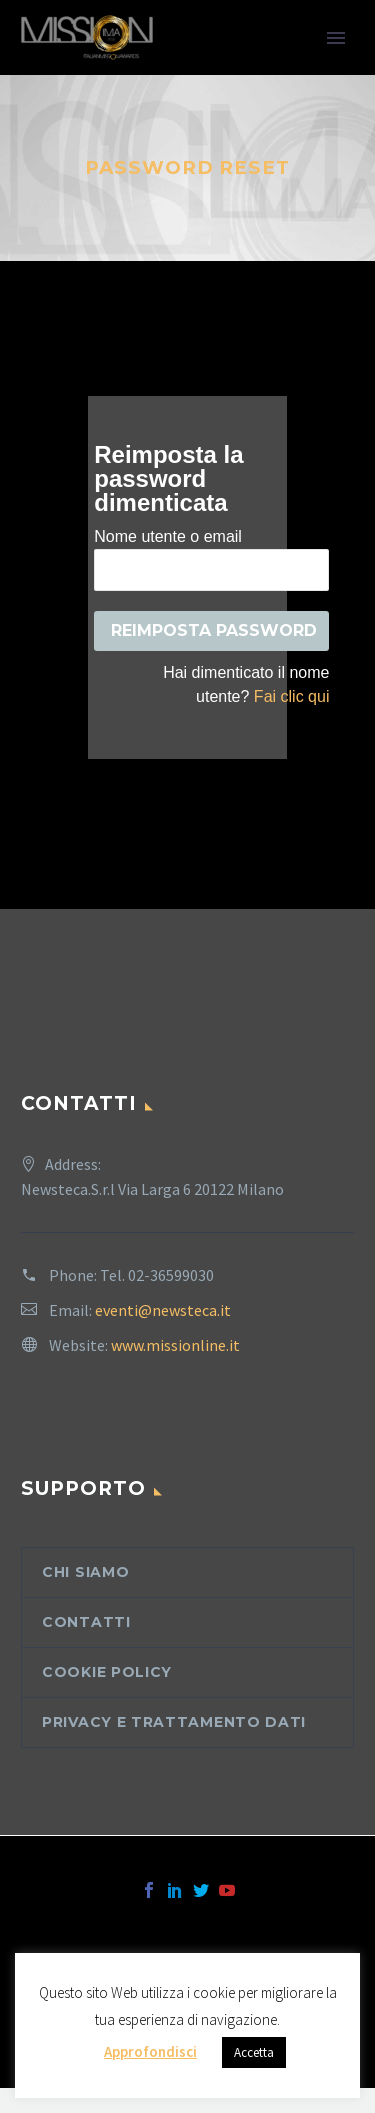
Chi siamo (85, 1572)
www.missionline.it (175, 1345)
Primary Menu (336, 38)
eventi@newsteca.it (163, 1310)
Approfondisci (150, 2051)
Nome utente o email (168, 536)
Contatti (86, 1622)
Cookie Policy (107, 1672)
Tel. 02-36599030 (157, 1275)
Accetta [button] (254, 2052)
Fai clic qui (292, 696)
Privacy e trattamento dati (174, 1722)
